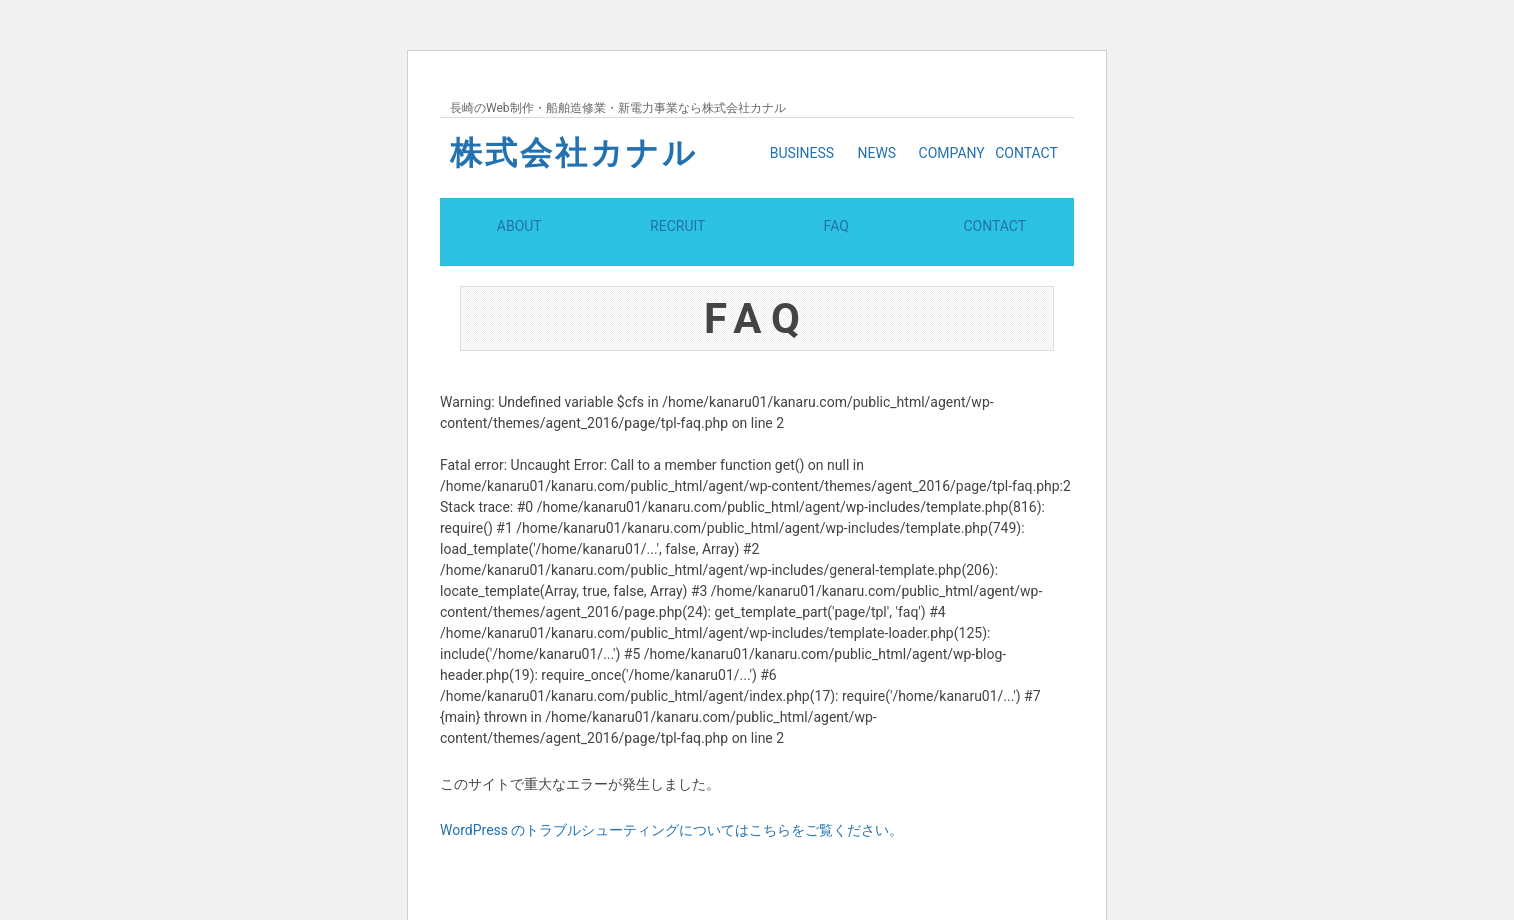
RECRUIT (677, 248)
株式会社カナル (574, 153)
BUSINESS (802, 153)
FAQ (836, 248)
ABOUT (519, 248)
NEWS (876, 153)
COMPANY (952, 153)
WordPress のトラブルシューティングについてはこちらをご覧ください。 (672, 872)
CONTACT (1026, 153)
